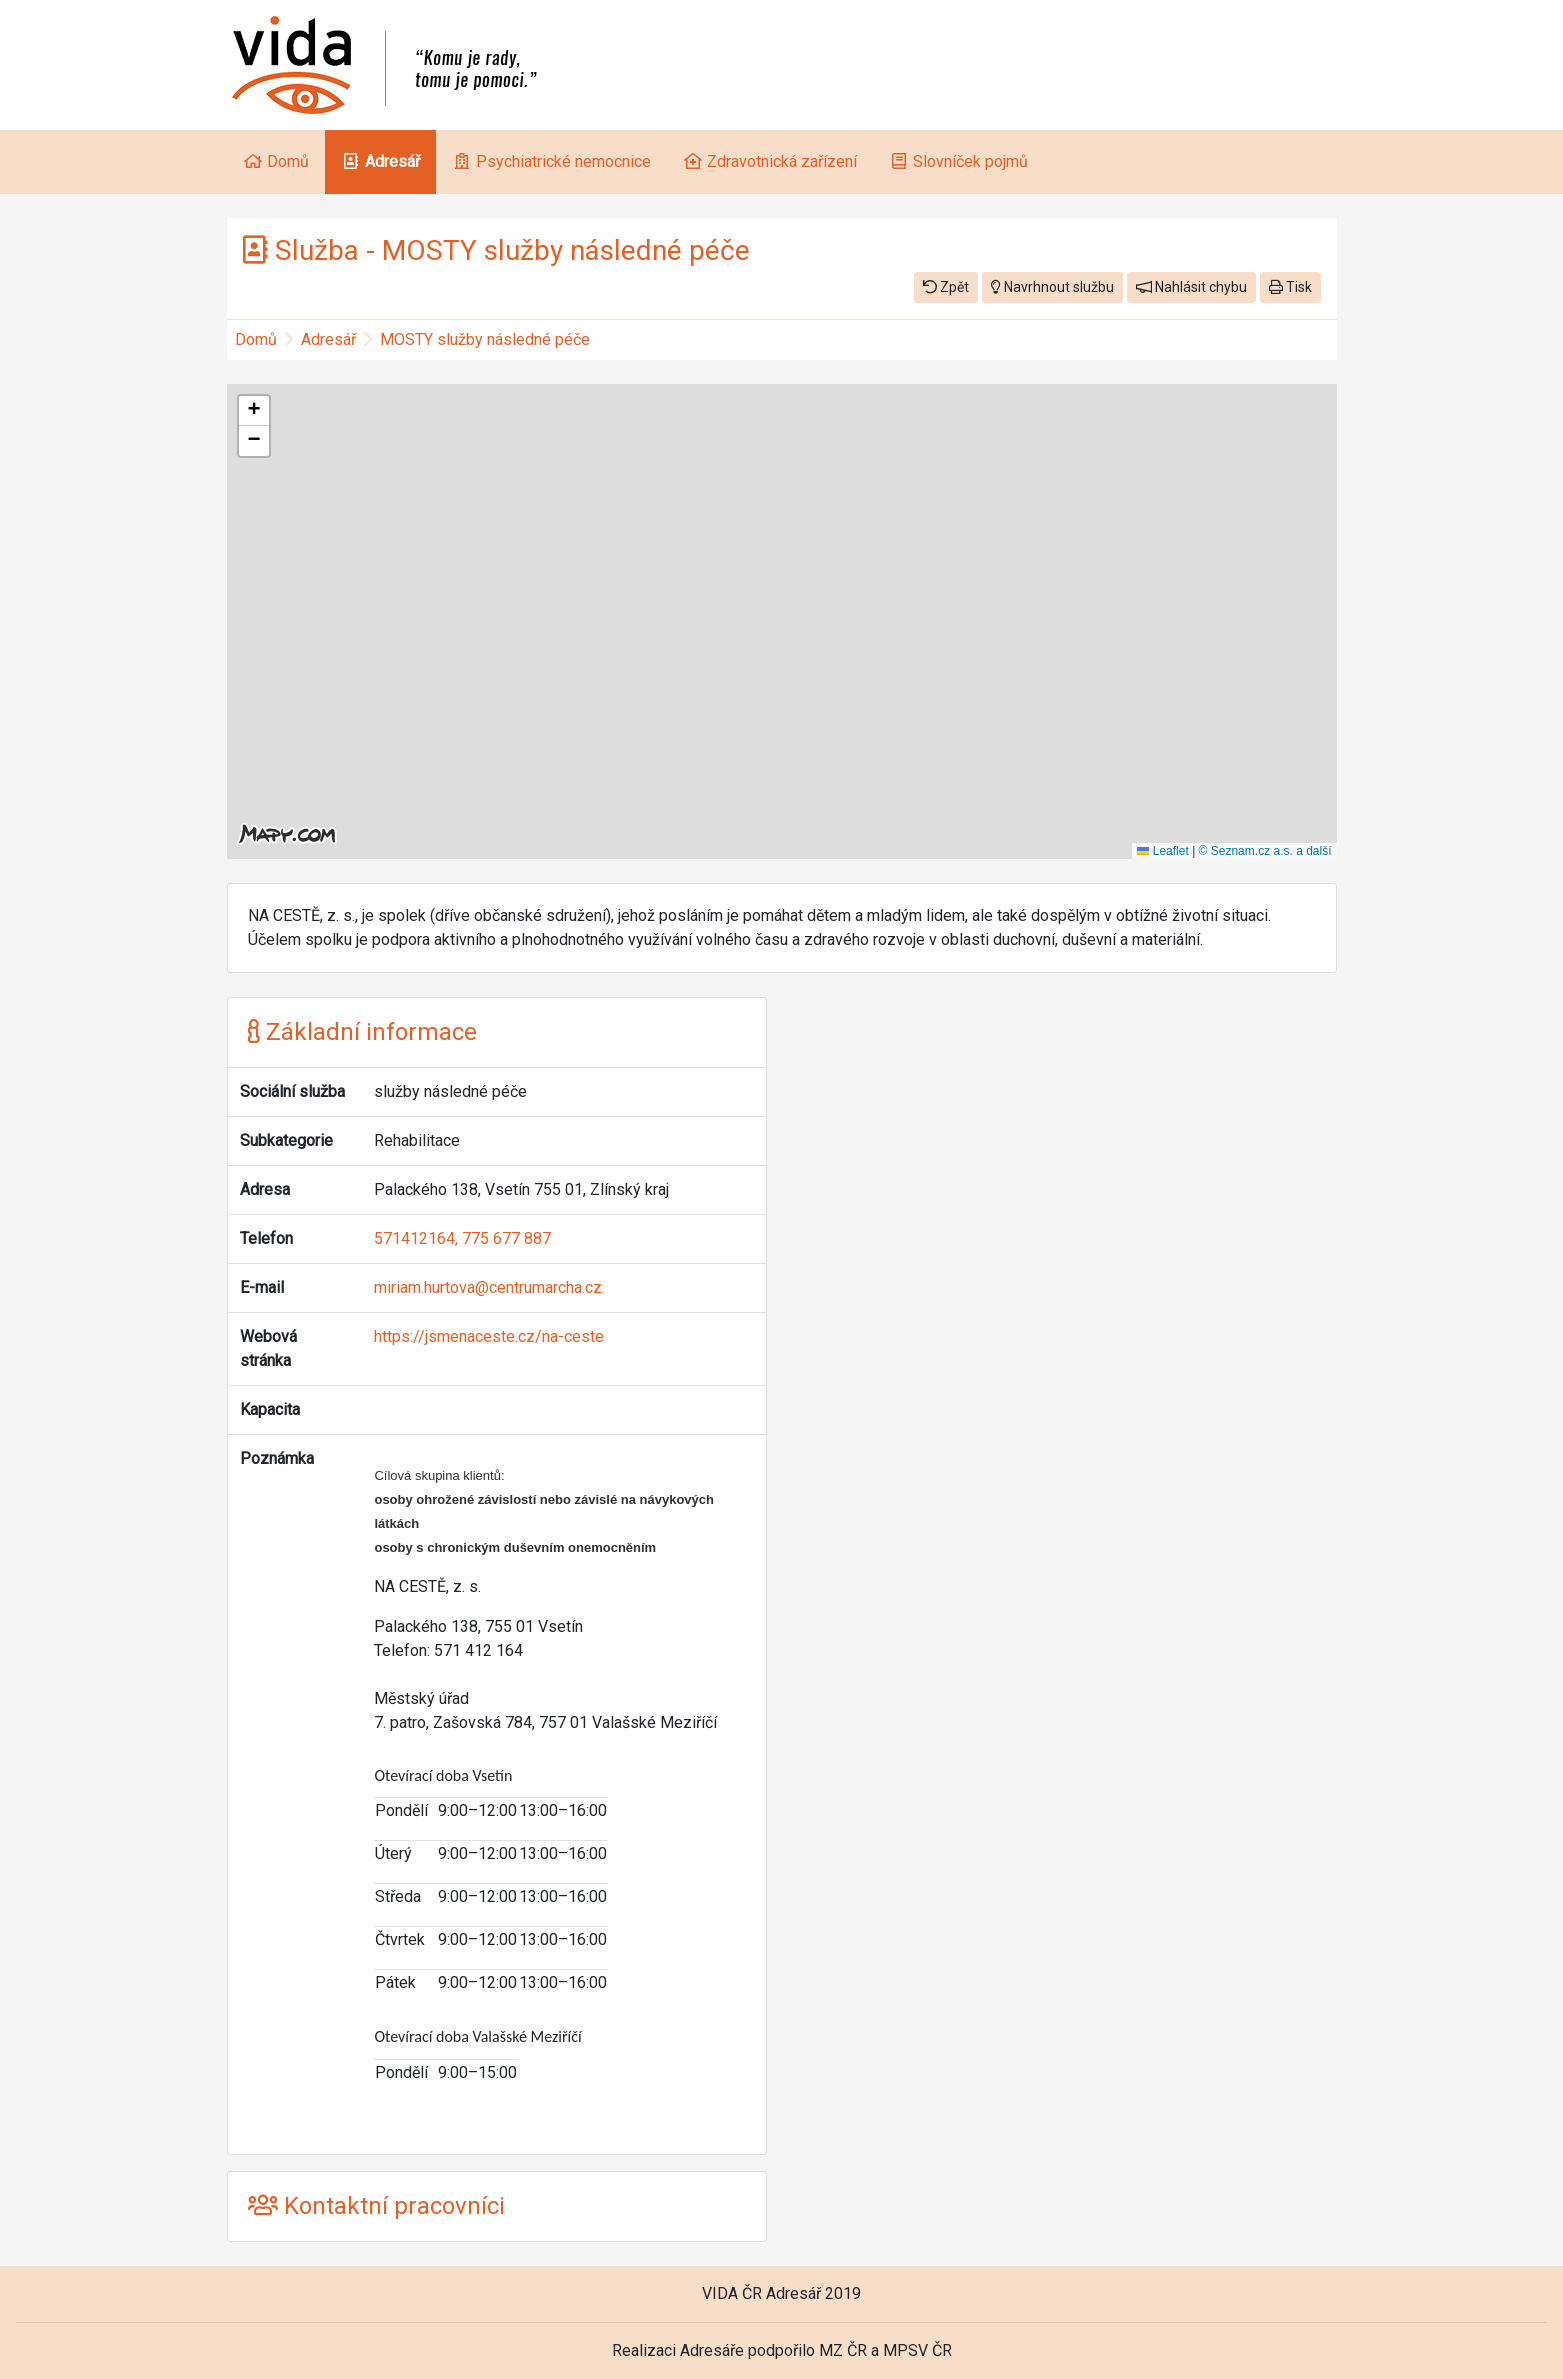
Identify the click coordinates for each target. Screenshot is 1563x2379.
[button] (254, 411)
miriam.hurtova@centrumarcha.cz (488, 1287)
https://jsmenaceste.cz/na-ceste (489, 1336)
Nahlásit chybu (1191, 287)
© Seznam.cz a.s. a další (1265, 851)
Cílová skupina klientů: (439, 1475)
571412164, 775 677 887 (462, 1238)
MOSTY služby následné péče (485, 339)
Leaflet (1162, 851)
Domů (256, 339)
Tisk (1290, 287)
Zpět (946, 287)
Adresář (328, 339)
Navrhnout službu (1052, 287)
